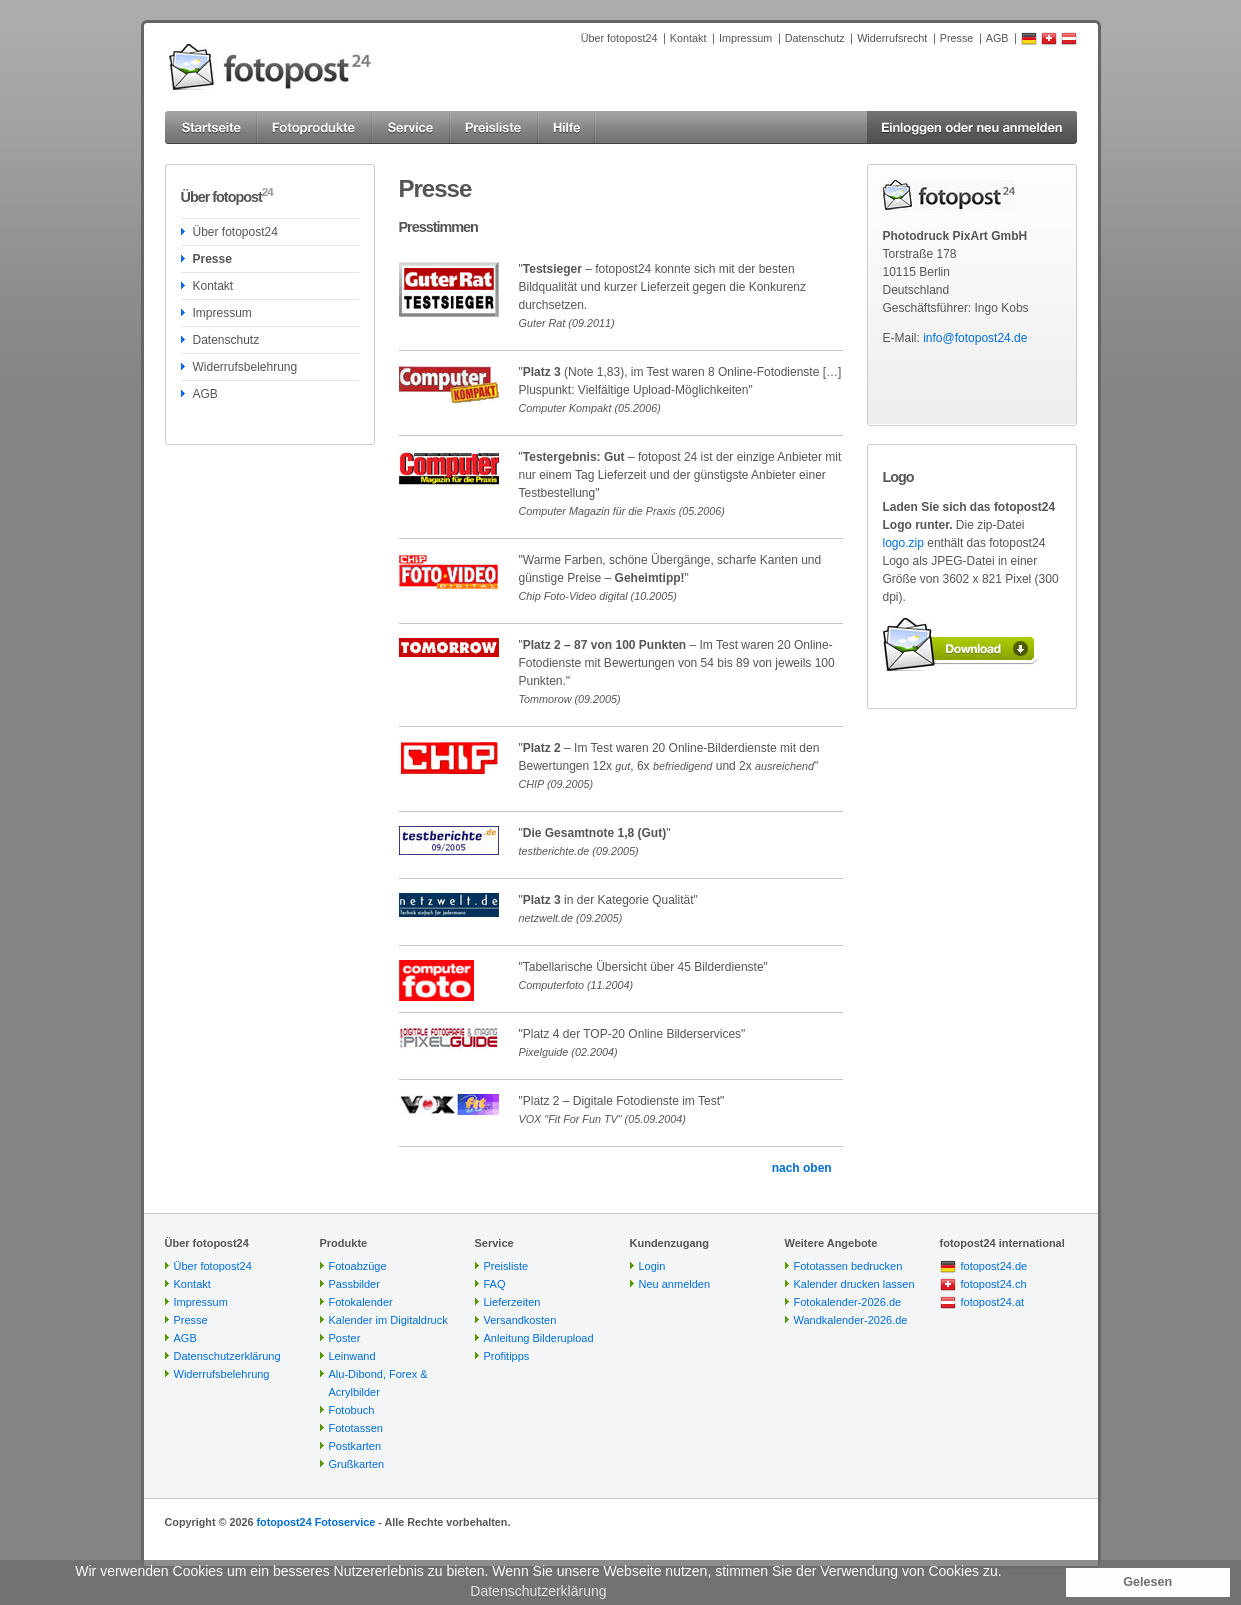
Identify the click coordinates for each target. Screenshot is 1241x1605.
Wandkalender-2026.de (851, 1320)
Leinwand (352, 1356)
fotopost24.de (994, 1266)
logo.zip (903, 543)
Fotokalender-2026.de (848, 1302)
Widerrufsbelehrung (245, 367)
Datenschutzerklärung (227, 1356)
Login (652, 1266)
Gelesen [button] (1147, 1582)
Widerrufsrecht (892, 38)
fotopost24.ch (994, 1284)
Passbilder (354, 1284)
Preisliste (506, 1266)
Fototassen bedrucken (848, 1266)
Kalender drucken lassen (854, 1284)
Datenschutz (815, 38)
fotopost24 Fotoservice (315, 1522)
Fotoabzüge (358, 1266)
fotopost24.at (993, 1302)
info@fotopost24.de (975, 338)
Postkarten (355, 1446)
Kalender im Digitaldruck (388, 1320)
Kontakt (688, 38)
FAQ (495, 1284)
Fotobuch (352, 1410)
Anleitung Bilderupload (539, 1338)
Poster (345, 1338)
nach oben (802, 1168)
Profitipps (507, 1356)
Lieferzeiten (512, 1302)
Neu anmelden (675, 1284)
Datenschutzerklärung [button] (538, 1591)
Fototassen (356, 1428)
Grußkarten (357, 1464)
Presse (957, 38)
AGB (997, 38)
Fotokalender (361, 1302)
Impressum (745, 38)
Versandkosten (520, 1320)
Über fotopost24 (619, 38)
